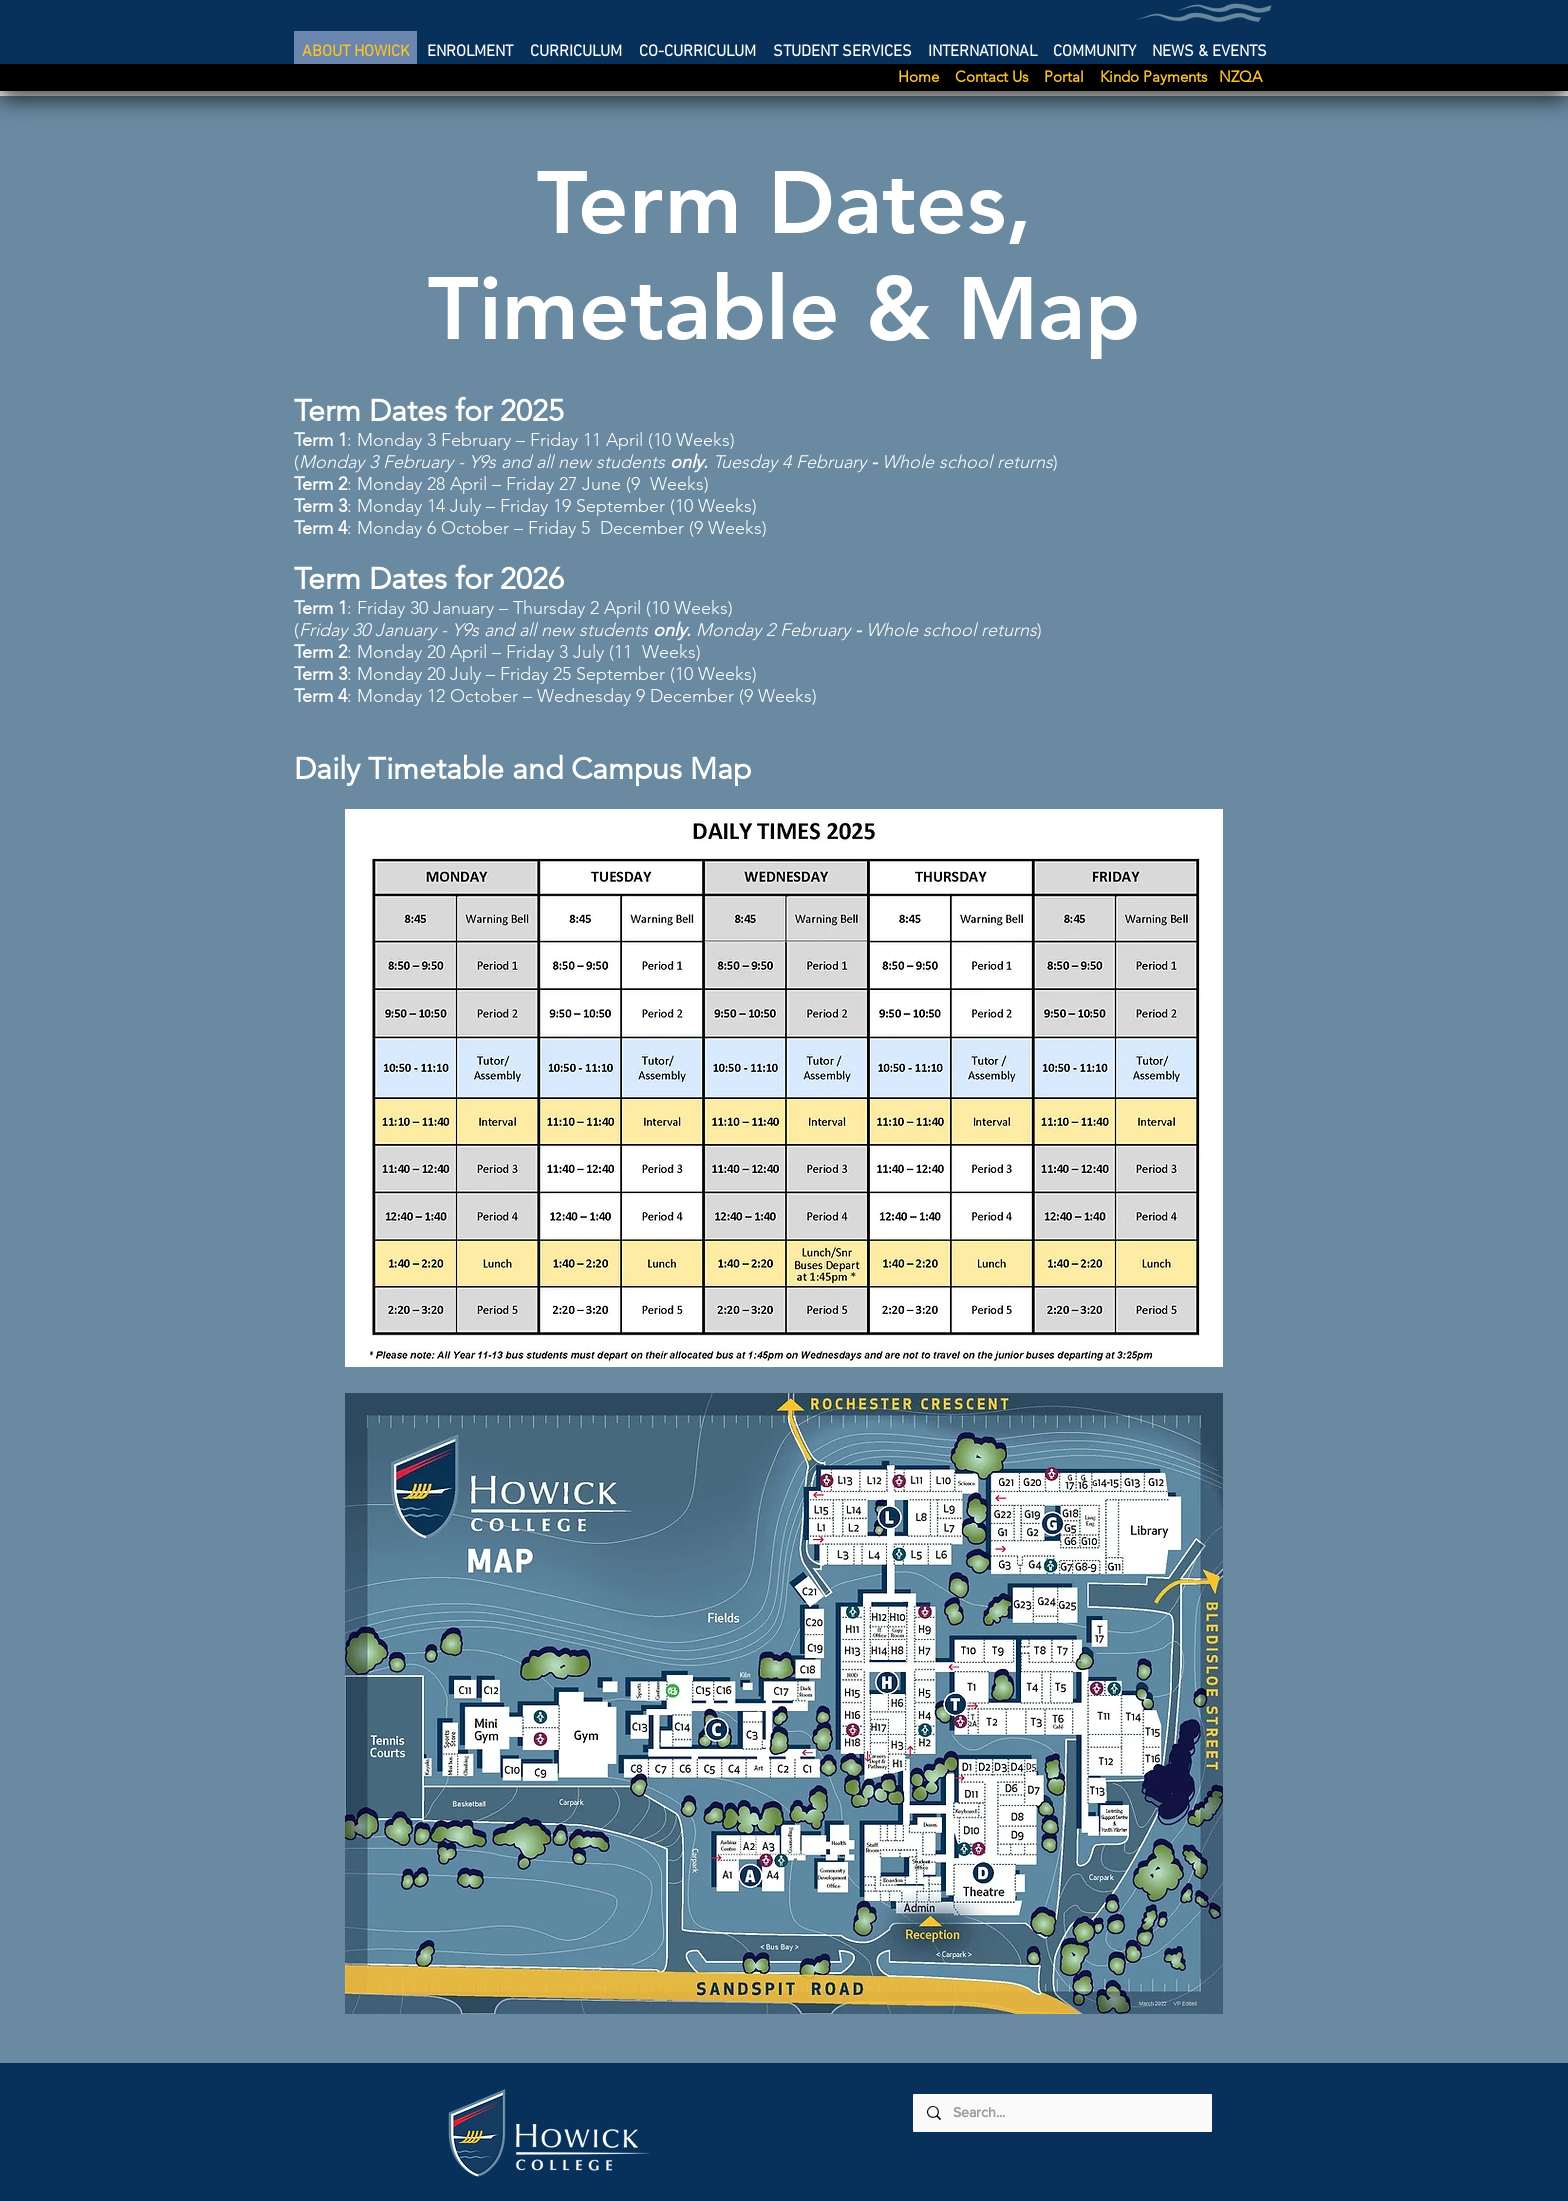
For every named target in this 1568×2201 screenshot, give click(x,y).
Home (924, 76)
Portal (1072, 76)
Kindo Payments (1157, 76)
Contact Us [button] (999, 76)
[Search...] (1061, 2113)
